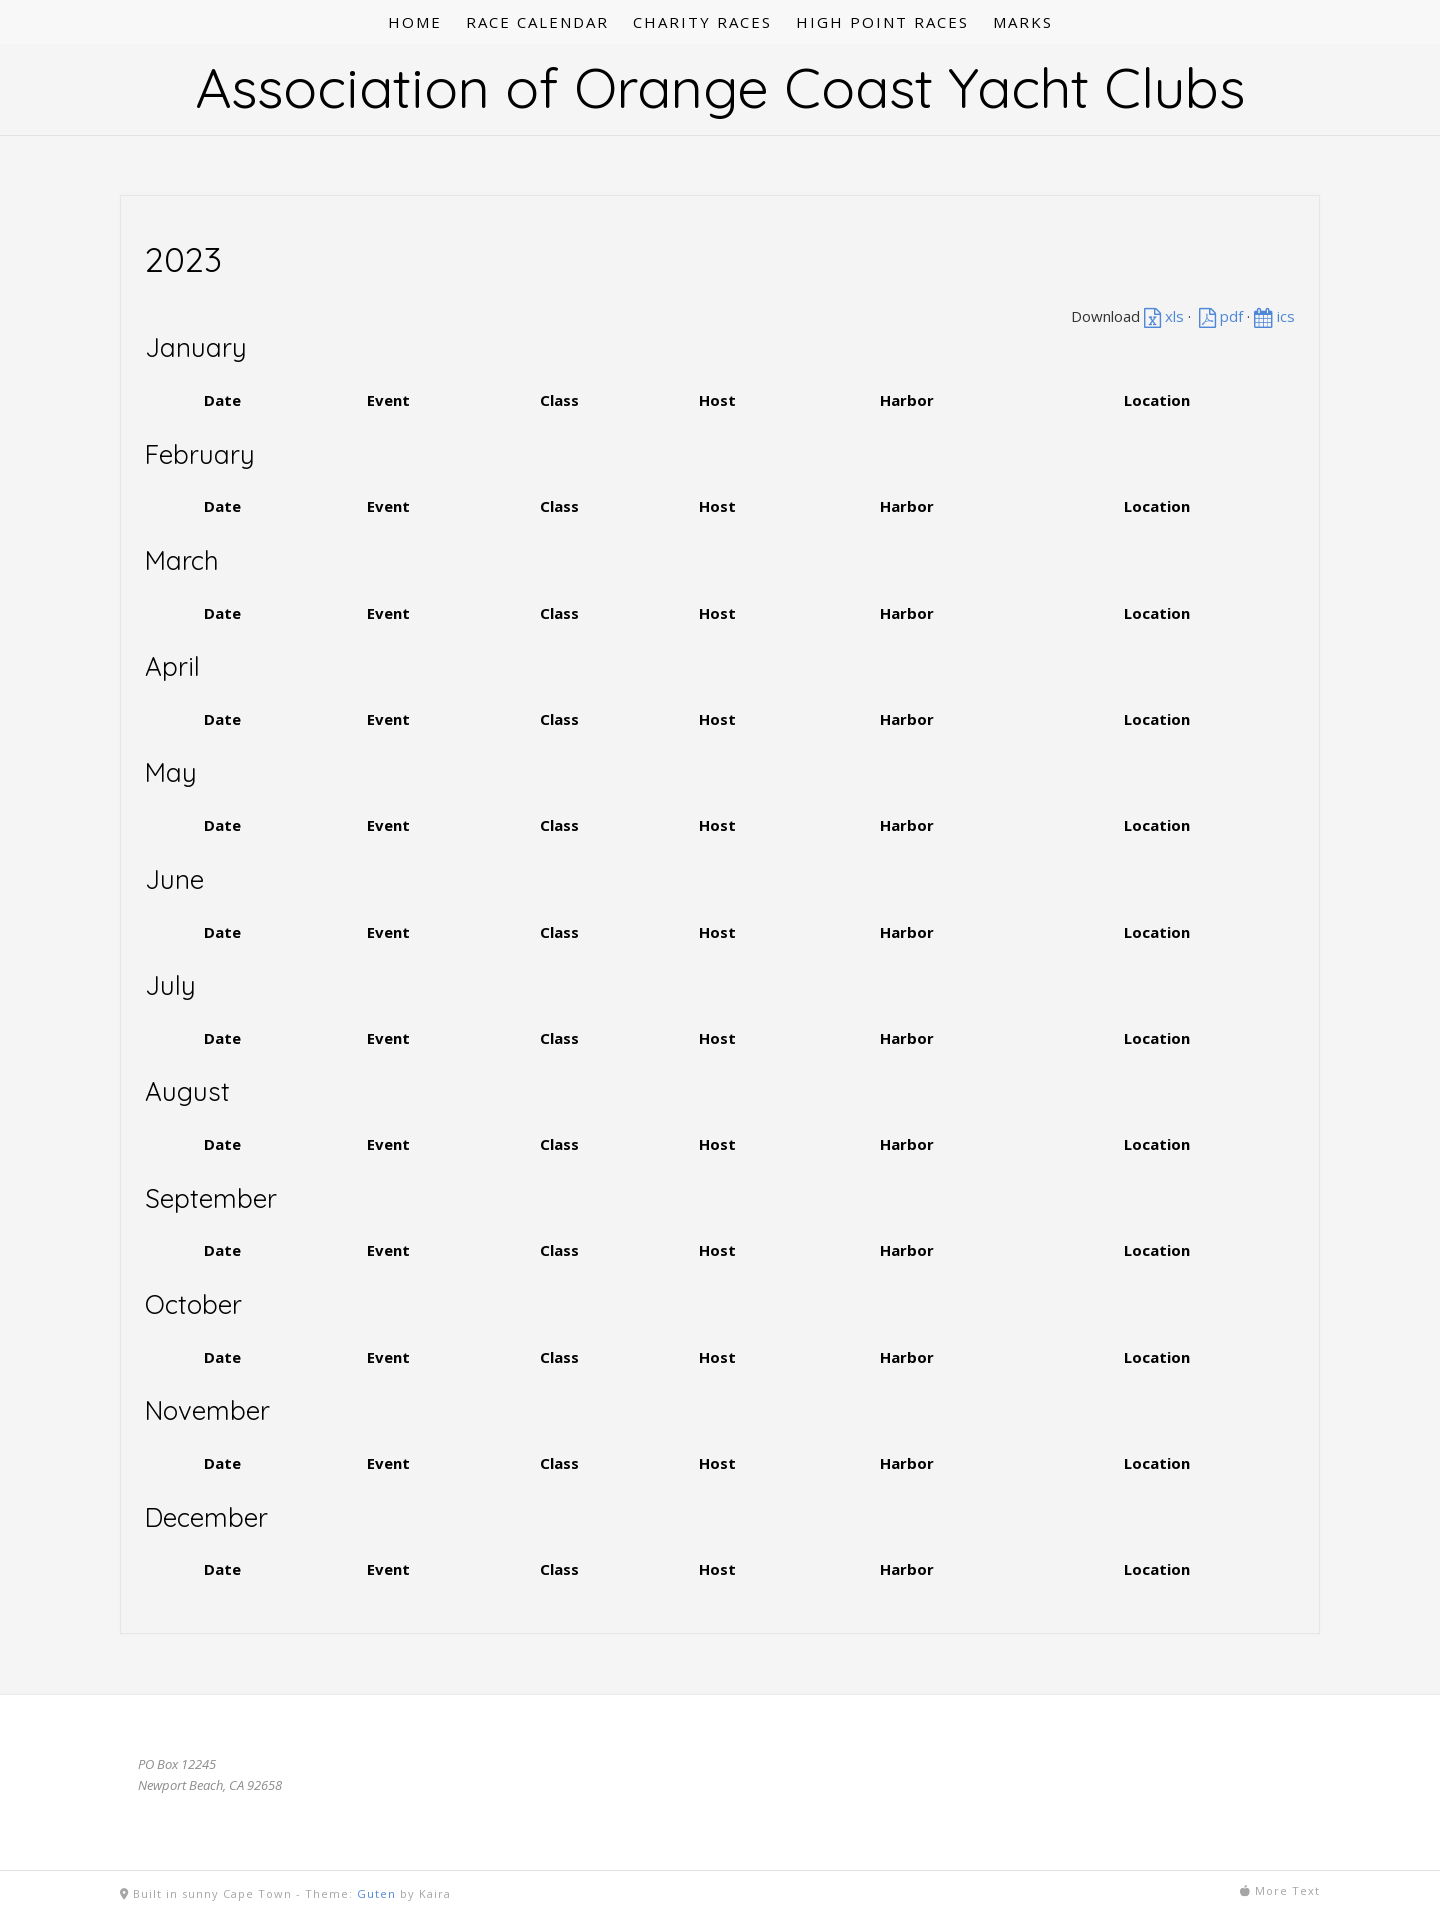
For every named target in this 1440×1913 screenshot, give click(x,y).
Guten (376, 1893)
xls (1164, 316)
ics (1274, 316)
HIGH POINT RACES (882, 22)
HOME (415, 22)
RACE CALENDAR (537, 22)
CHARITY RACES (702, 22)
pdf (1221, 316)
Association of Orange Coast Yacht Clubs (720, 87)
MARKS (1023, 22)
